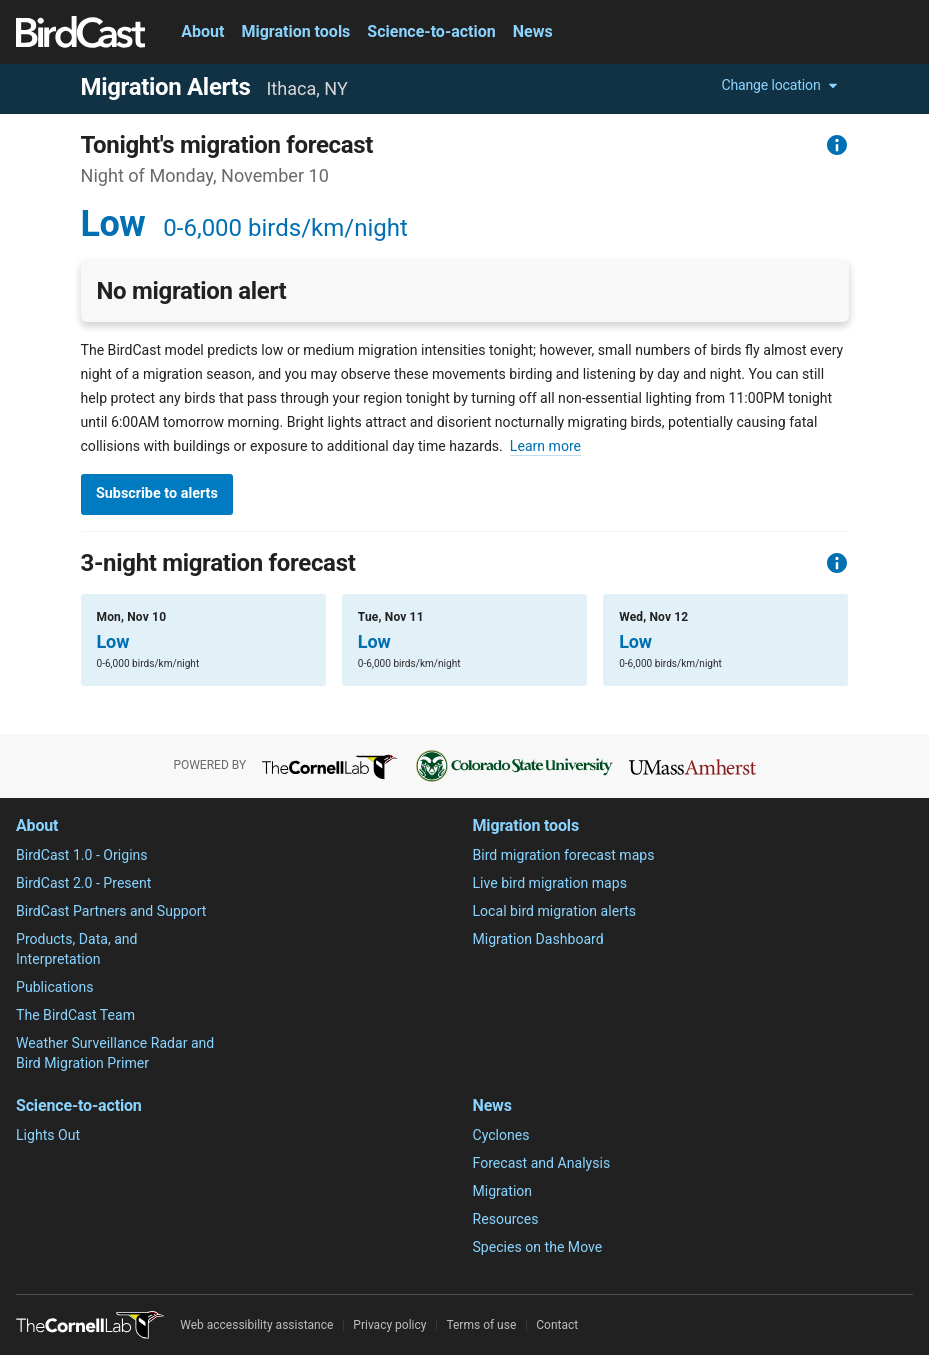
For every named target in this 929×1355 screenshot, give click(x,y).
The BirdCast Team (75, 1015)
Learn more (545, 446)
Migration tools (295, 31)
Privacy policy (389, 1325)
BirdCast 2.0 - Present (83, 883)
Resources (506, 1219)
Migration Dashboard (538, 939)
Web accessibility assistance (256, 1325)
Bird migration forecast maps (564, 855)
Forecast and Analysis (542, 1163)
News (533, 31)
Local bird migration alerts (555, 911)
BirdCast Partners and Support (111, 911)
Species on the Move (538, 1247)
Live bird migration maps (550, 883)
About (202, 31)
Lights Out (48, 1135)
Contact (557, 1325)
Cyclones (501, 1135)
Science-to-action (431, 31)
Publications (55, 987)
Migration (503, 1191)
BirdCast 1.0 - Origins (82, 855)
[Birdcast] (80, 32)
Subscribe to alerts (157, 493)
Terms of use (481, 1325)
